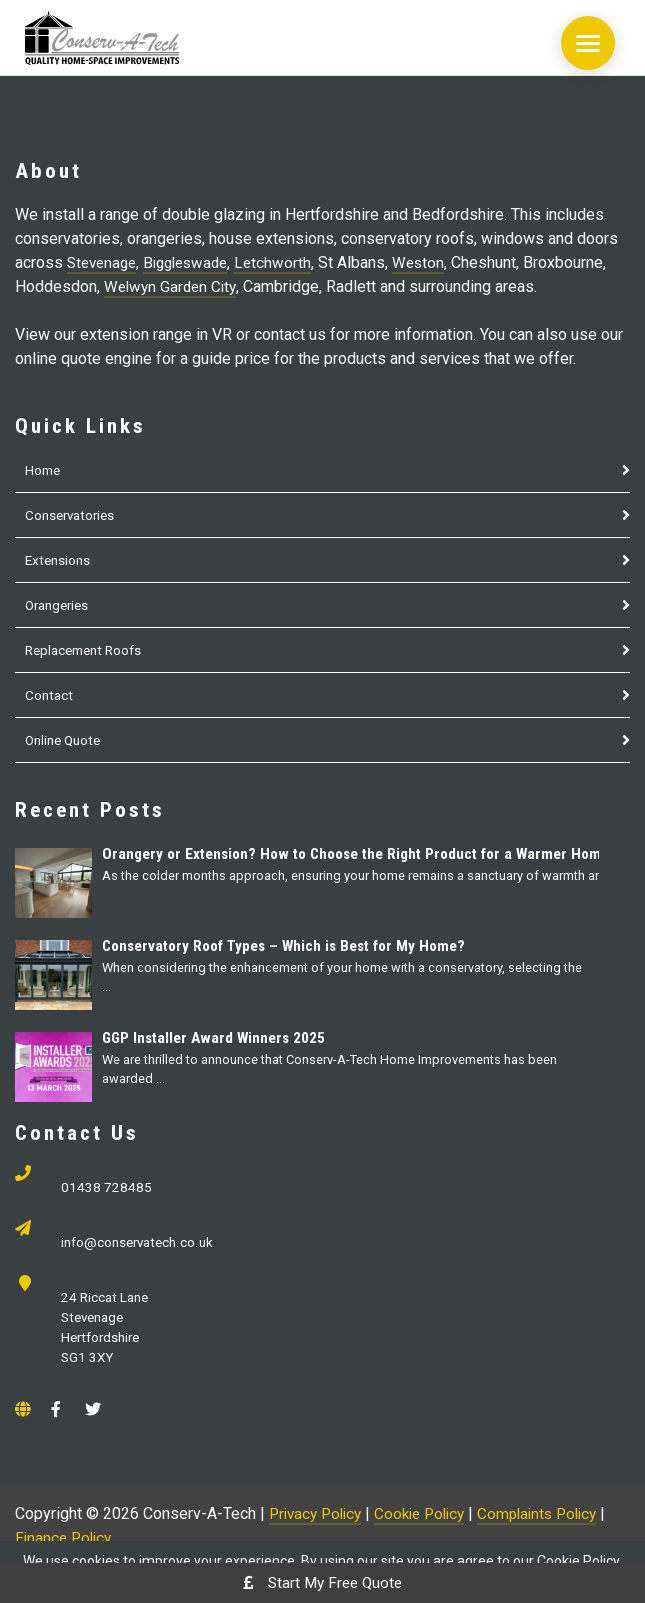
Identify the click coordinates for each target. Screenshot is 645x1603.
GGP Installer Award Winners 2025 (221, 1037)
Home (45, 470)
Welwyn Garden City (173, 286)
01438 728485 (107, 1189)
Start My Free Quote (322, 1582)
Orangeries (61, 605)
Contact (51, 695)
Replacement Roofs (89, 650)
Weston (434, 262)
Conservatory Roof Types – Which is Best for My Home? (297, 945)
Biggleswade (195, 262)
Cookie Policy (430, 1522)
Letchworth (287, 262)
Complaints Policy (555, 1522)
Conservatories (74, 515)
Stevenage (104, 262)
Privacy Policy (319, 1522)
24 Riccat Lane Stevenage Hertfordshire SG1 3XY (108, 1334)
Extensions (60, 560)
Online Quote (67, 740)
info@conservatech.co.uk (142, 1246)
